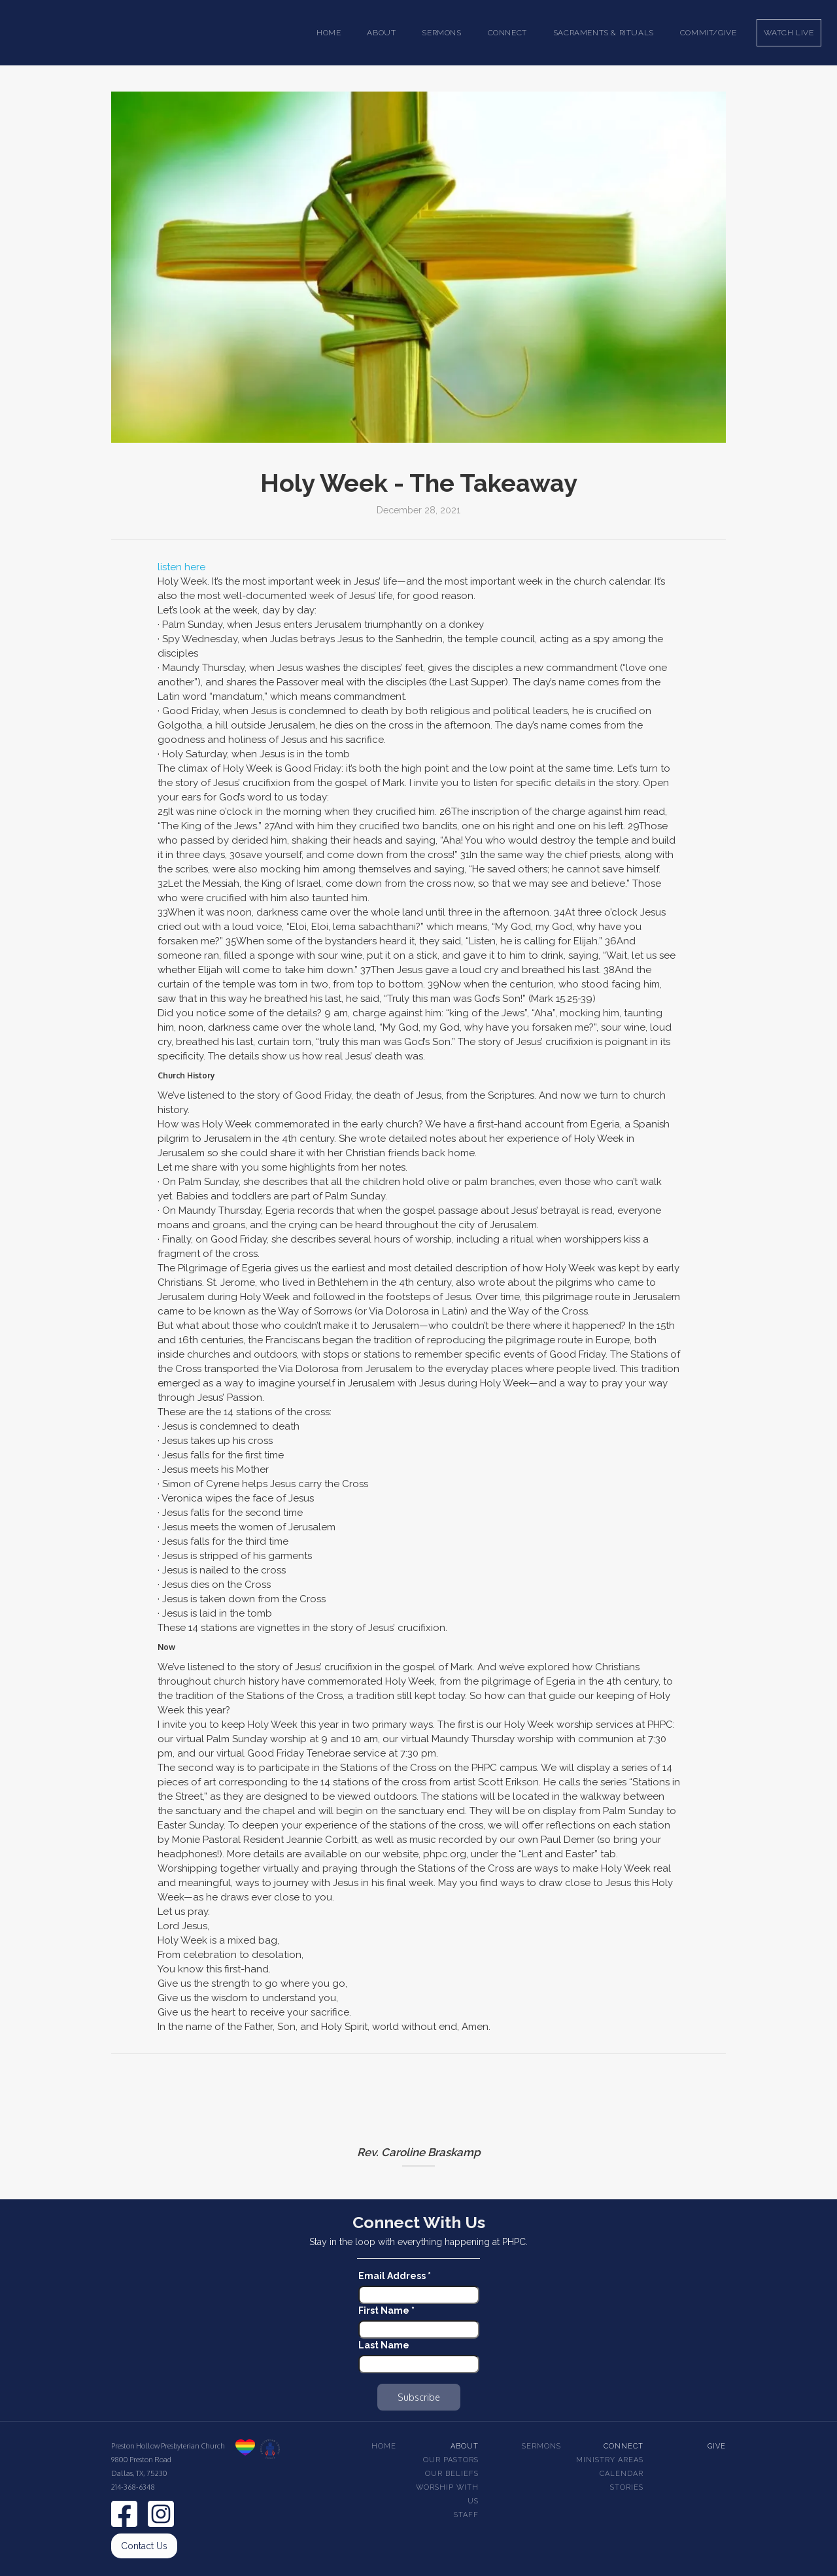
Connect (623, 2446)
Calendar (621, 2473)
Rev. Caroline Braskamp (419, 2152)
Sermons (541, 2446)
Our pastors (451, 2460)
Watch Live (789, 32)
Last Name (383, 2345)
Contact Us (144, 2546)
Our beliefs (452, 2473)
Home (328, 32)
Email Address (394, 2276)
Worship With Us (447, 2494)
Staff (466, 2515)
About (465, 2446)
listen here (181, 567)
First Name (386, 2310)
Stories (626, 2487)
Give (717, 2446)
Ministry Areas (609, 2460)
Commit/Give (708, 32)
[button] (381, 32)
